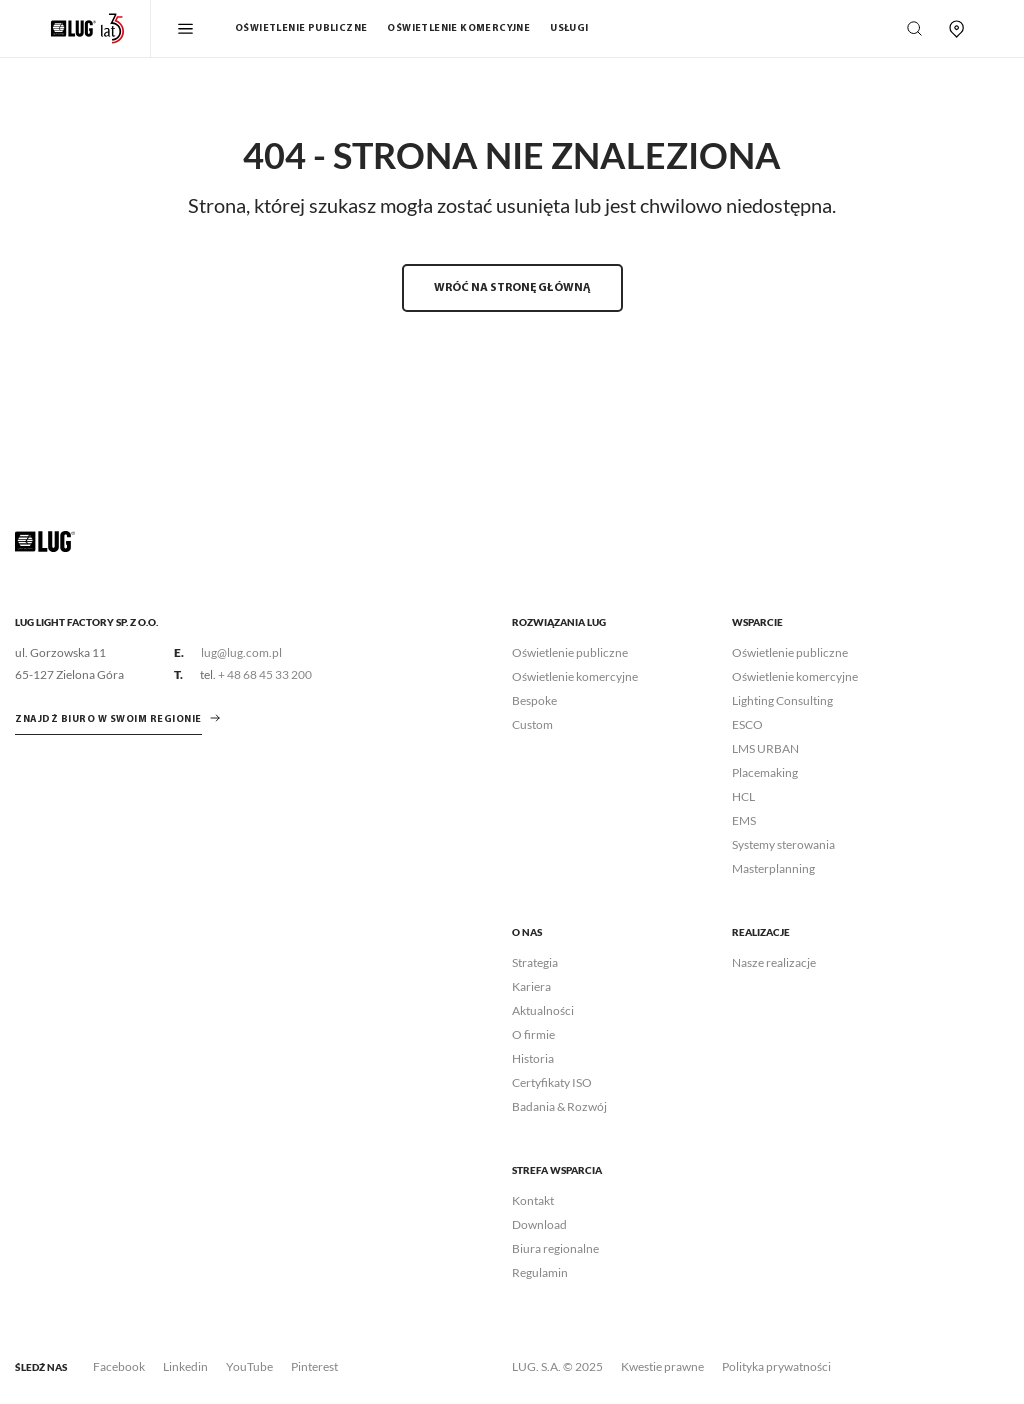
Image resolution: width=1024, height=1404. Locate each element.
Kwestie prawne (662, 1366)
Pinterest (314, 1366)
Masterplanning (773, 868)
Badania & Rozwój (559, 1106)
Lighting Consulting (782, 700)
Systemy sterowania (783, 844)
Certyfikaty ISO (552, 1082)
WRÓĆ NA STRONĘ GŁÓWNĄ (512, 288)
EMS (744, 820)
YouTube (249, 1366)
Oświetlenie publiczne (301, 28)
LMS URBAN (765, 748)
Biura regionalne (555, 1248)
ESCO (747, 724)
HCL (743, 796)
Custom (532, 724)
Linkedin (185, 1366)
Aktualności (543, 1010)
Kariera (531, 986)
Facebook (119, 1366)
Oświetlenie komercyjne (458, 28)
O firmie (533, 1034)
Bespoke (534, 700)
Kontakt (533, 1200)
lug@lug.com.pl (241, 652)
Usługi (569, 28)
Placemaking (765, 772)
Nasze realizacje (774, 962)
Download (539, 1224)
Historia (533, 1058)
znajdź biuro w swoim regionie (108, 719)
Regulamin (540, 1272)
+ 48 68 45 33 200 (265, 674)
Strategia (535, 962)
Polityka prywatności (776, 1366)
